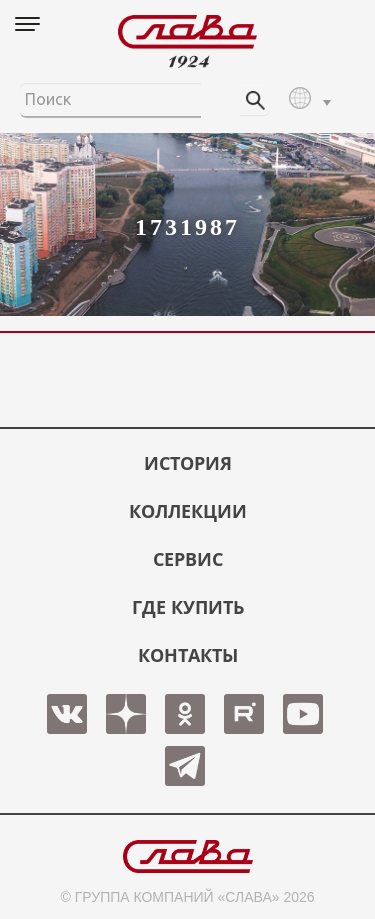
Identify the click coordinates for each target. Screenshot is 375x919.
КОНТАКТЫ (188, 655)
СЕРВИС (188, 559)
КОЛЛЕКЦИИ (188, 511)
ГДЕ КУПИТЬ (188, 607)
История (188, 463)
